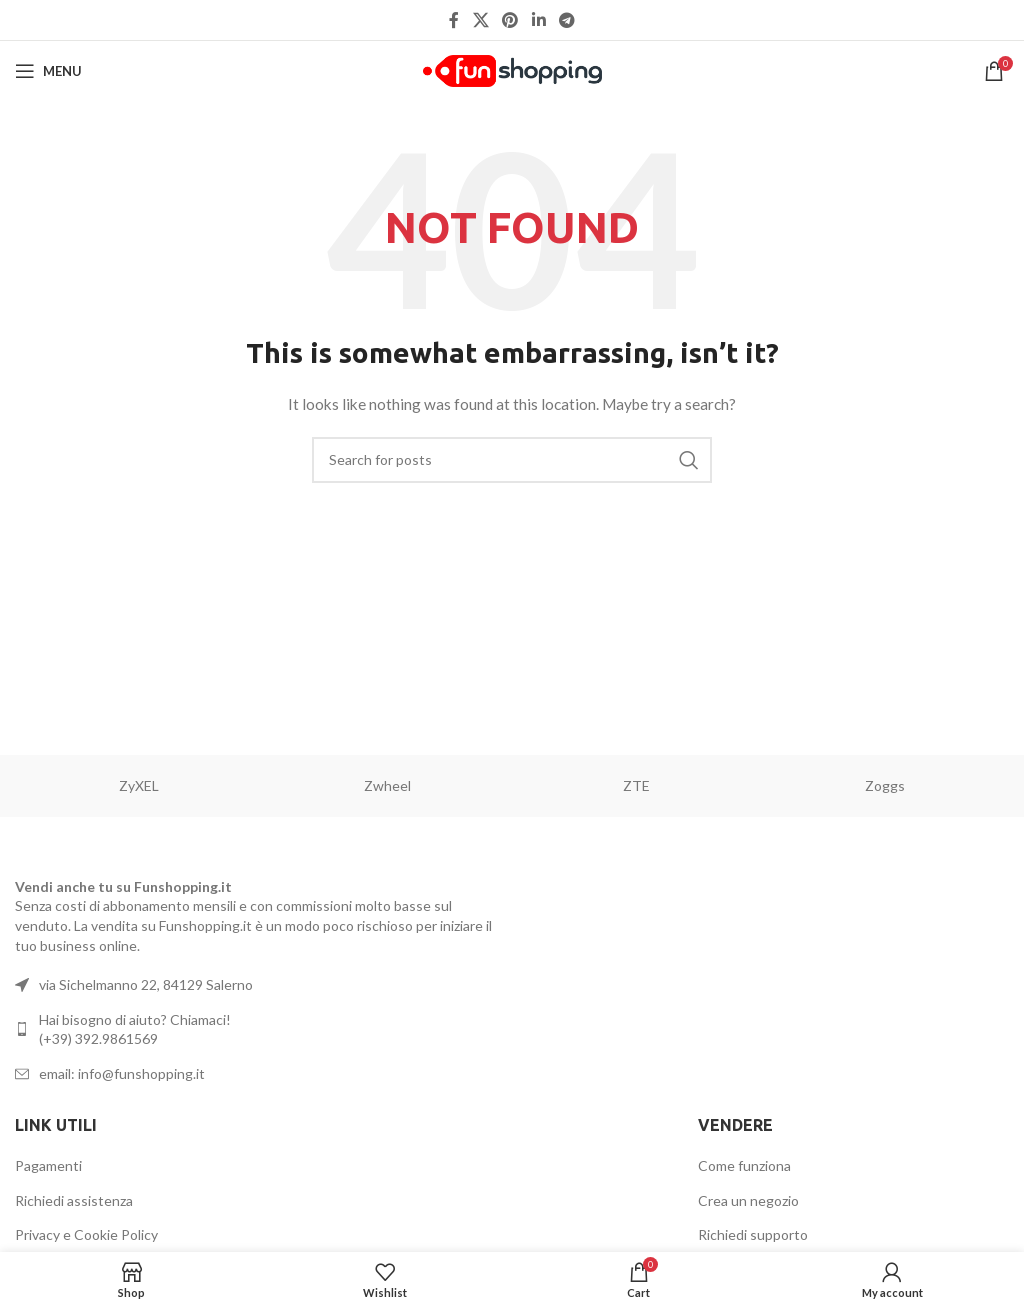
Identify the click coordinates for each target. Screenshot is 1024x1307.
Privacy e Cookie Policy (86, 1234)
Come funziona (744, 1165)
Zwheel (387, 785)
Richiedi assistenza (74, 1200)
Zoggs (885, 785)
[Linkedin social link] (538, 20)
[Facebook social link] (454, 20)
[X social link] (480, 20)
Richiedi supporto (753, 1234)
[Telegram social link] (566, 20)
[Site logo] (512, 69)
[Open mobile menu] (48, 71)
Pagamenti (48, 1165)
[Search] (512, 460)
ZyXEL (139, 785)
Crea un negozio (748, 1200)
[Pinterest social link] (510, 20)
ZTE (636, 785)
